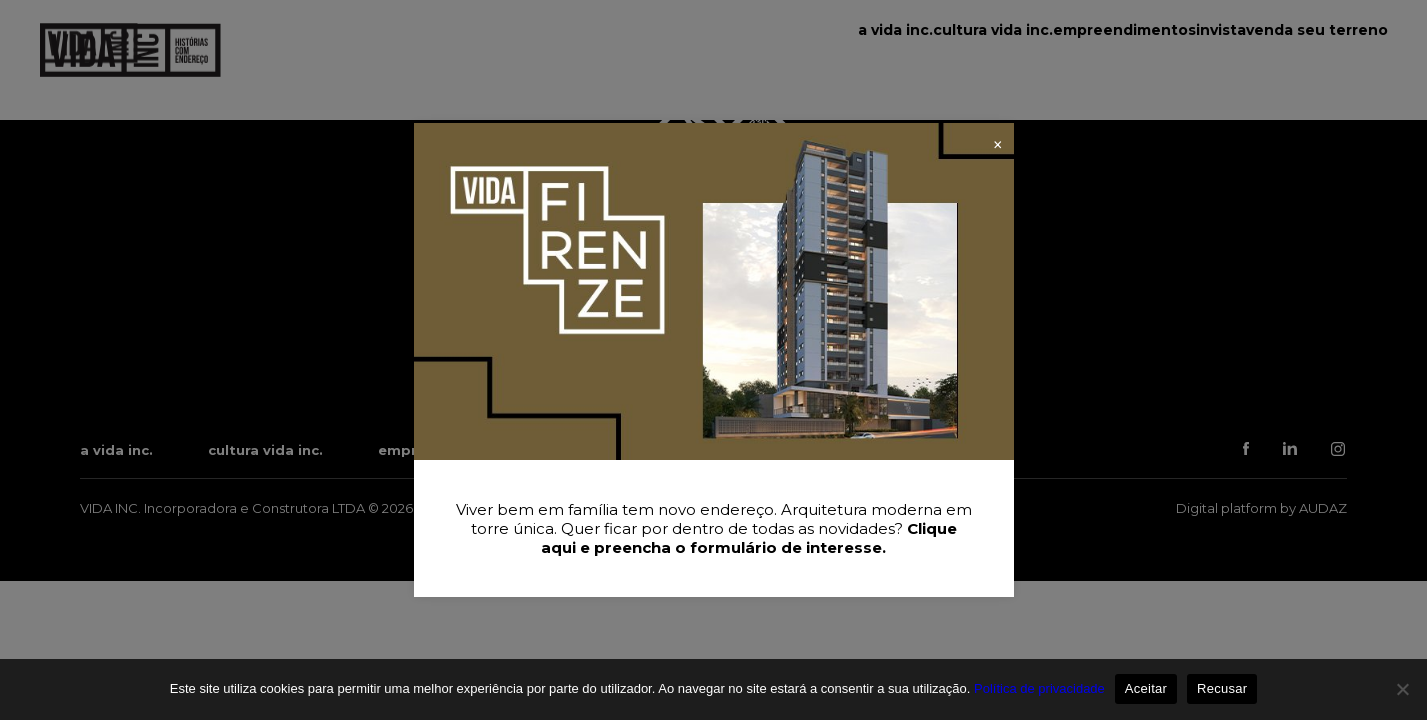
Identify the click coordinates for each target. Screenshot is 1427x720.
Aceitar (1146, 688)
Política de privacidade (1039, 688)
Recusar (1222, 688)
